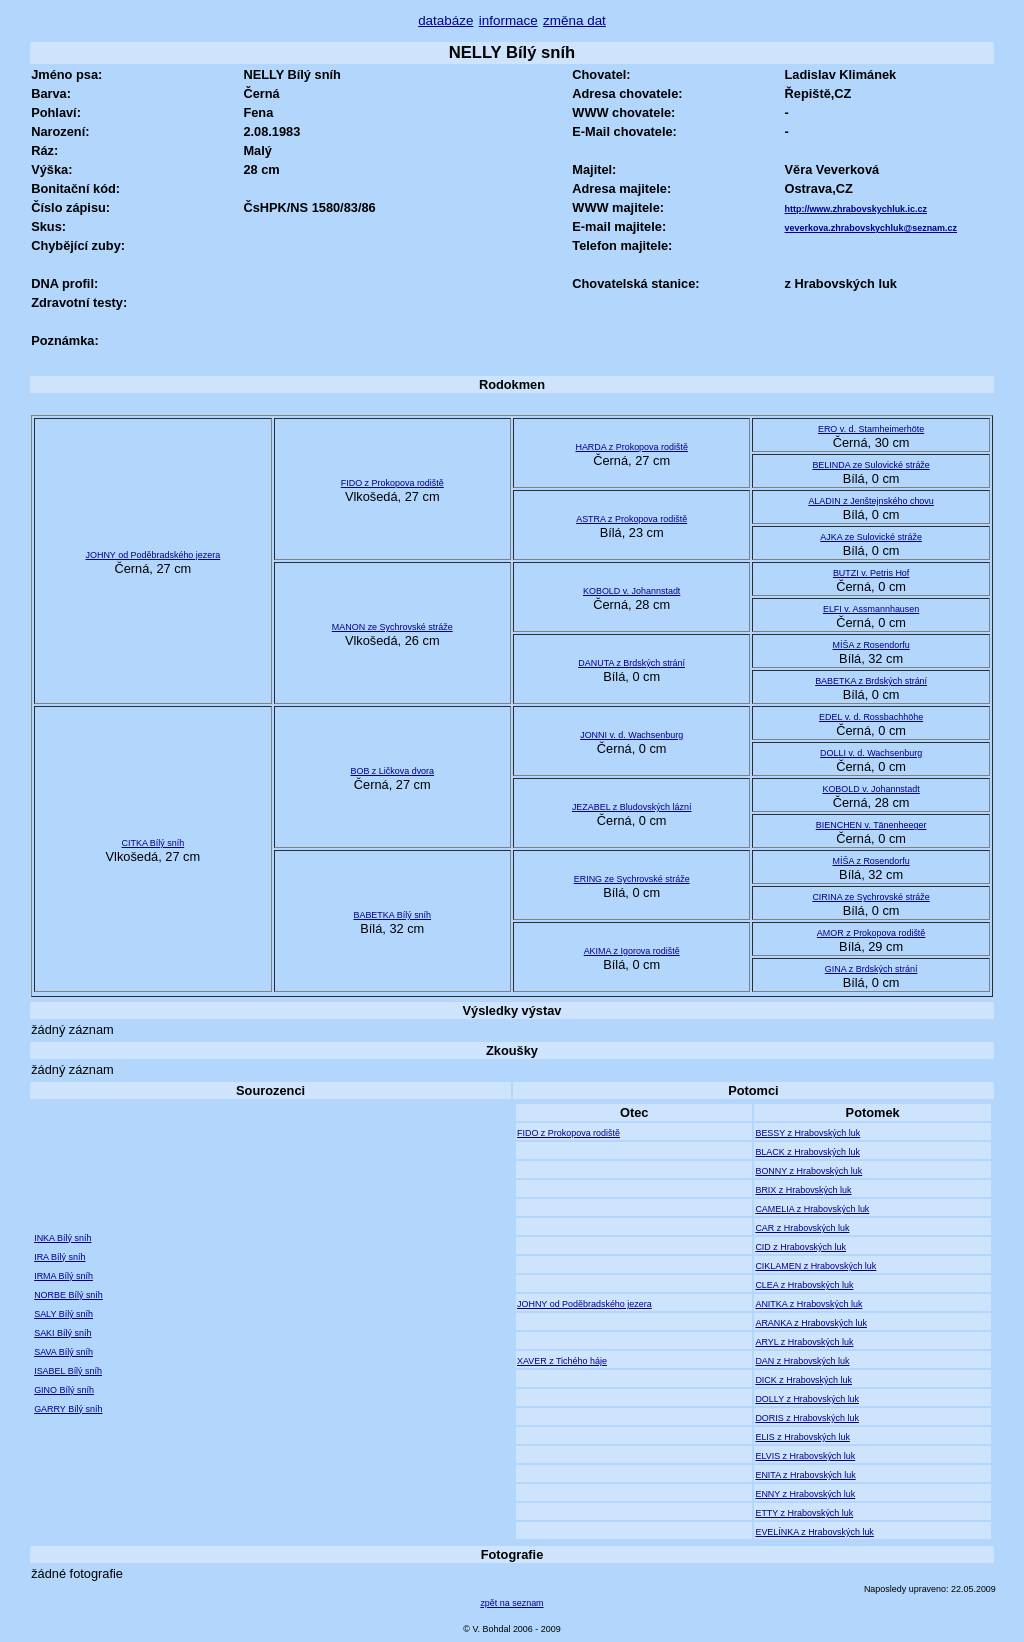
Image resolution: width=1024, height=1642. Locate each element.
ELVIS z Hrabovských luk (805, 1456)
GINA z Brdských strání (871, 969)
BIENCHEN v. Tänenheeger (871, 825)
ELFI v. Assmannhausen (871, 609)
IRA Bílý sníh (59, 1257)
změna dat (574, 20)
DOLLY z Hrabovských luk (807, 1399)
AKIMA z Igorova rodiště (632, 951)
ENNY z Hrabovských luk (805, 1494)
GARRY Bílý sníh (68, 1409)
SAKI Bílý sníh (62, 1333)
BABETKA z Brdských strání (871, 681)
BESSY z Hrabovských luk (807, 1133)
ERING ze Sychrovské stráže (632, 879)
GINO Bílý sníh (64, 1390)
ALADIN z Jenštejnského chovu (870, 501)
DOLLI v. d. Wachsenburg (871, 753)
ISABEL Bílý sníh (68, 1371)
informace (508, 20)
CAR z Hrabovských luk (802, 1228)
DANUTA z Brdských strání (631, 663)
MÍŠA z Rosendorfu (871, 645)
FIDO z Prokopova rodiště (392, 483)
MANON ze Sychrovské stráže (392, 627)
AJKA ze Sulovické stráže (871, 537)
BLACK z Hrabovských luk (807, 1152)
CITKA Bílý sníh (153, 843)
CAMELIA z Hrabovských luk (812, 1209)
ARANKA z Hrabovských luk (810, 1323)
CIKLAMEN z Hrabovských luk (815, 1266)
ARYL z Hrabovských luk (804, 1342)
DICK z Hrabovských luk (803, 1380)
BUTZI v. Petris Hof (871, 573)
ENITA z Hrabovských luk (805, 1475)
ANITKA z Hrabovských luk (808, 1304)
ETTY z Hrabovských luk (804, 1513)
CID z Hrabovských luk (800, 1247)
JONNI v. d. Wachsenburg (631, 735)
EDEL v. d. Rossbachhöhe (871, 717)
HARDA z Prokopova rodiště (631, 447)
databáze (445, 20)
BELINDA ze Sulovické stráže (870, 465)
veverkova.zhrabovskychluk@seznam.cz (871, 228)
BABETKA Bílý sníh (392, 915)
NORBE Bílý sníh (68, 1295)
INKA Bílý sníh (62, 1238)
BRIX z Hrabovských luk (803, 1190)
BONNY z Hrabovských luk (808, 1171)
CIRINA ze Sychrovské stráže (870, 897)
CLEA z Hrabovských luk (804, 1285)
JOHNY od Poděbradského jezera (153, 555)
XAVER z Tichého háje (562, 1361)
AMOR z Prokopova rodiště (871, 933)
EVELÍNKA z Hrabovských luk (814, 1532)
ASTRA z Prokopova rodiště (631, 519)
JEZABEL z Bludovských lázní (632, 807)
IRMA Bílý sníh (63, 1276)
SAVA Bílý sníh (63, 1352)
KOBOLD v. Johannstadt (631, 591)
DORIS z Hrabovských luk (807, 1418)
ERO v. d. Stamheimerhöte (871, 429)
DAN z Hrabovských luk (802, 1361)
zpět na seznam (511, 1603)
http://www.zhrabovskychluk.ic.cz (856, 209)
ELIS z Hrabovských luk (802, 1437)
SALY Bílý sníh (63, 1314)
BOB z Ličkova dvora (392, 771)
